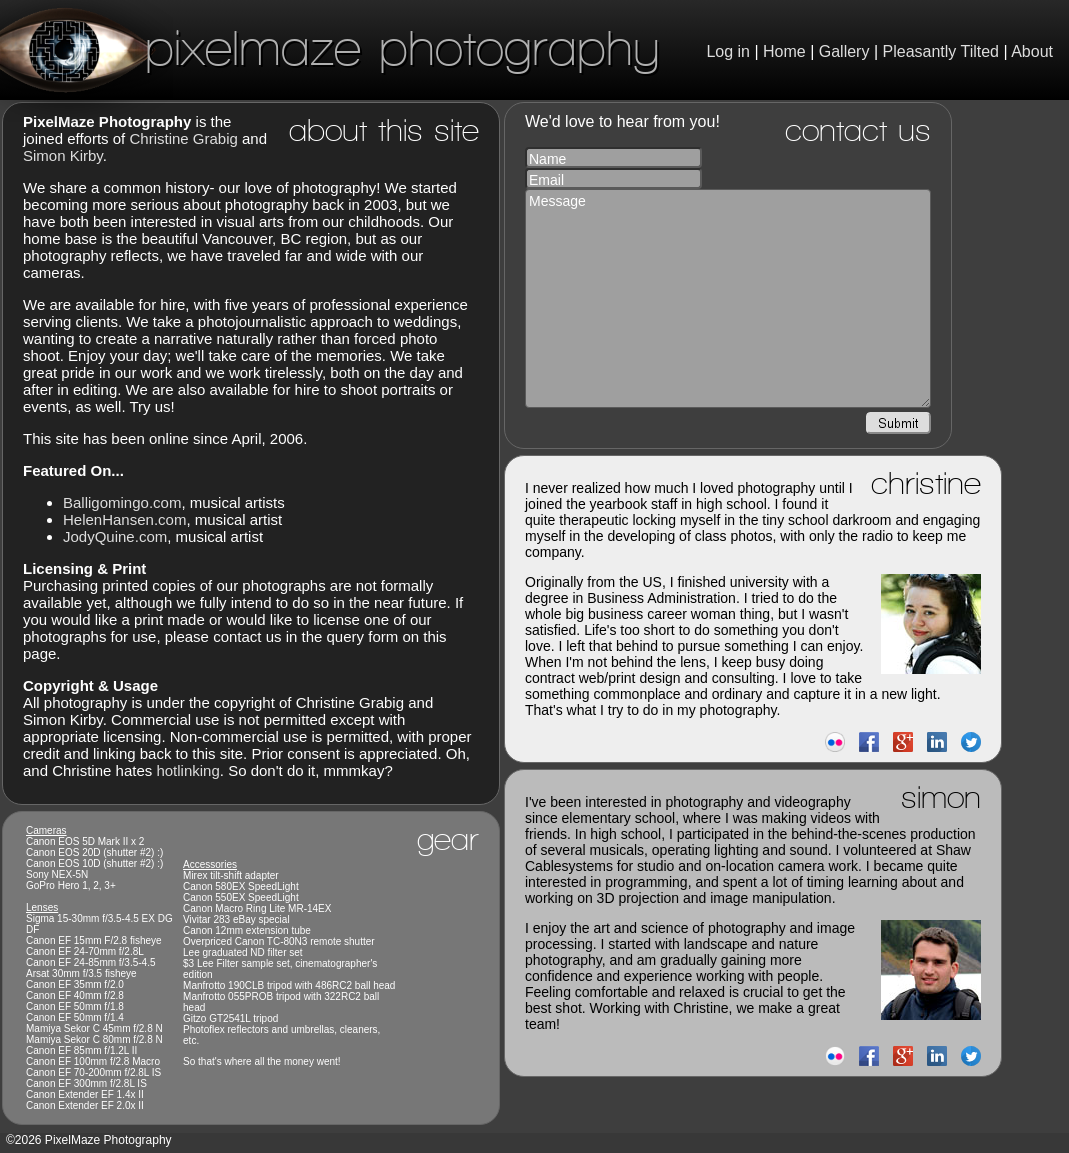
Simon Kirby (63, 155)
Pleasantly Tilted (941, 51)
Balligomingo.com (122, 502)
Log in (728, 51)
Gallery (844, 51)
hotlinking (187, 770)
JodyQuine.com (115, 536)
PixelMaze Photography (330, 47)
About (1032, 51)
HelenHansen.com (124, 519)
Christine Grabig (183, 138)
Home (784, 51)
